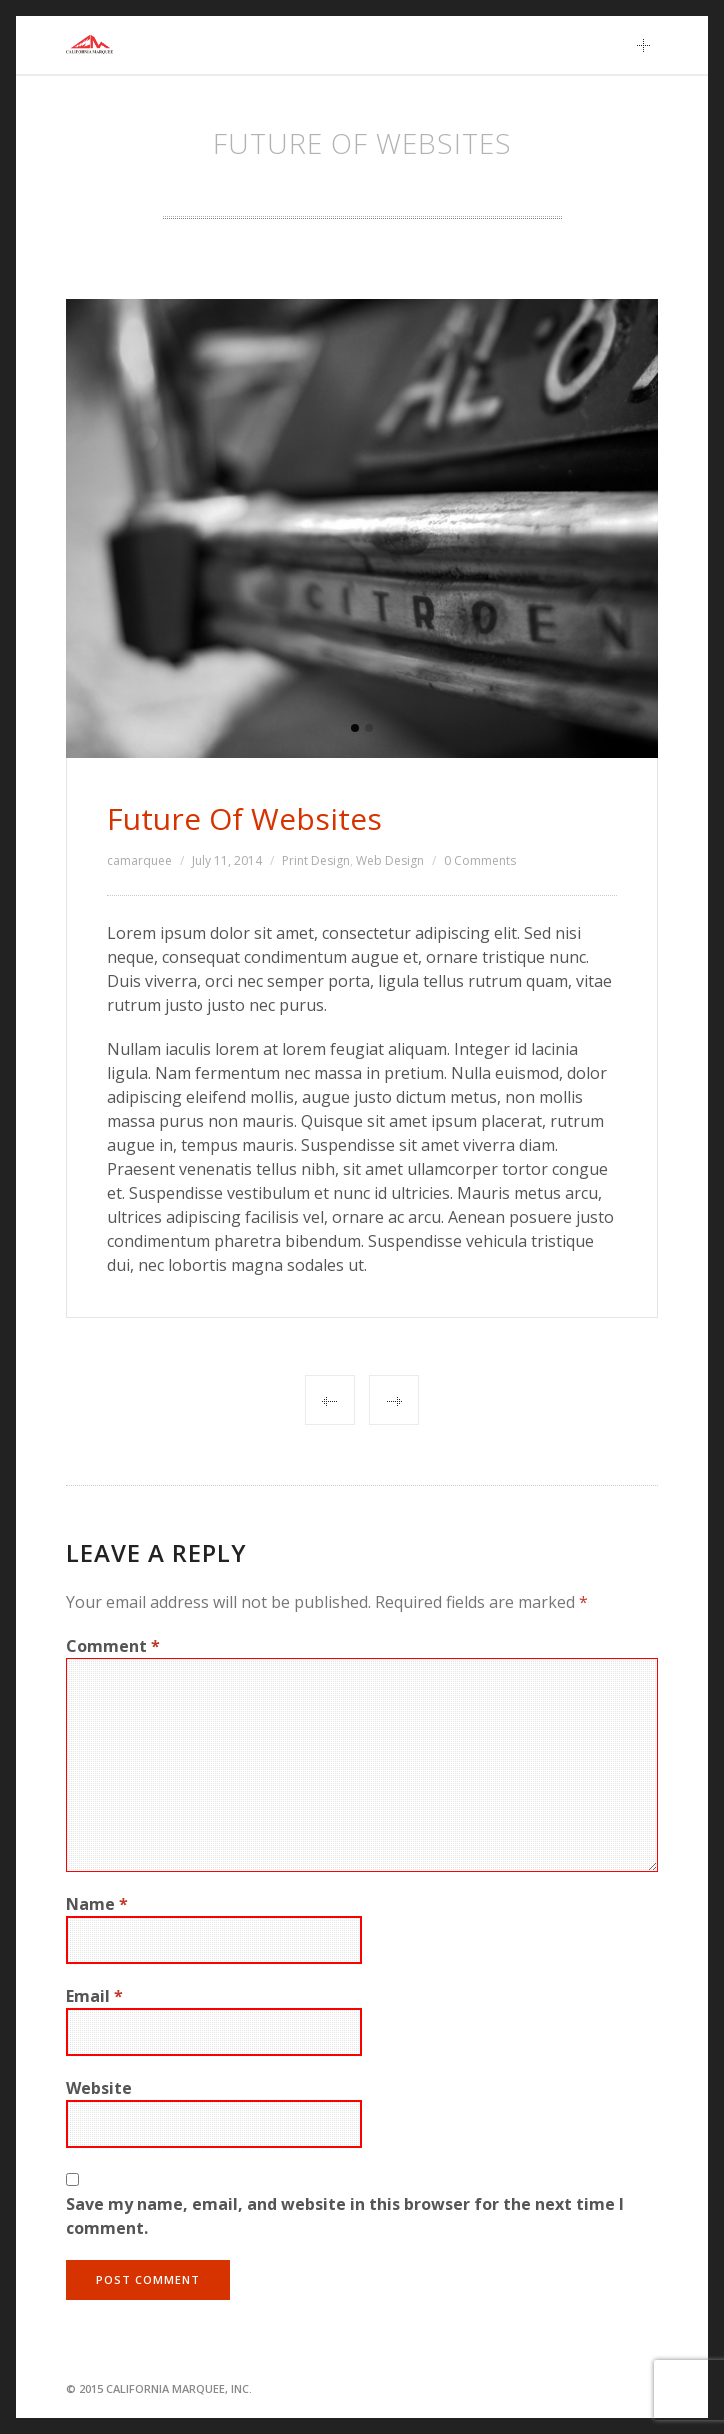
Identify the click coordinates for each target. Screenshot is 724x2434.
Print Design (316, 860)
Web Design (390, 860)
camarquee (139, 860)
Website (99, 2088)
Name (97, 1904)
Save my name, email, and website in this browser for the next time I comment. (345, 2216)
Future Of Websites (244, 818)
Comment (113, 1646)
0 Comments (480, 860)
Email (94, 1996)
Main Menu (649, 45)
